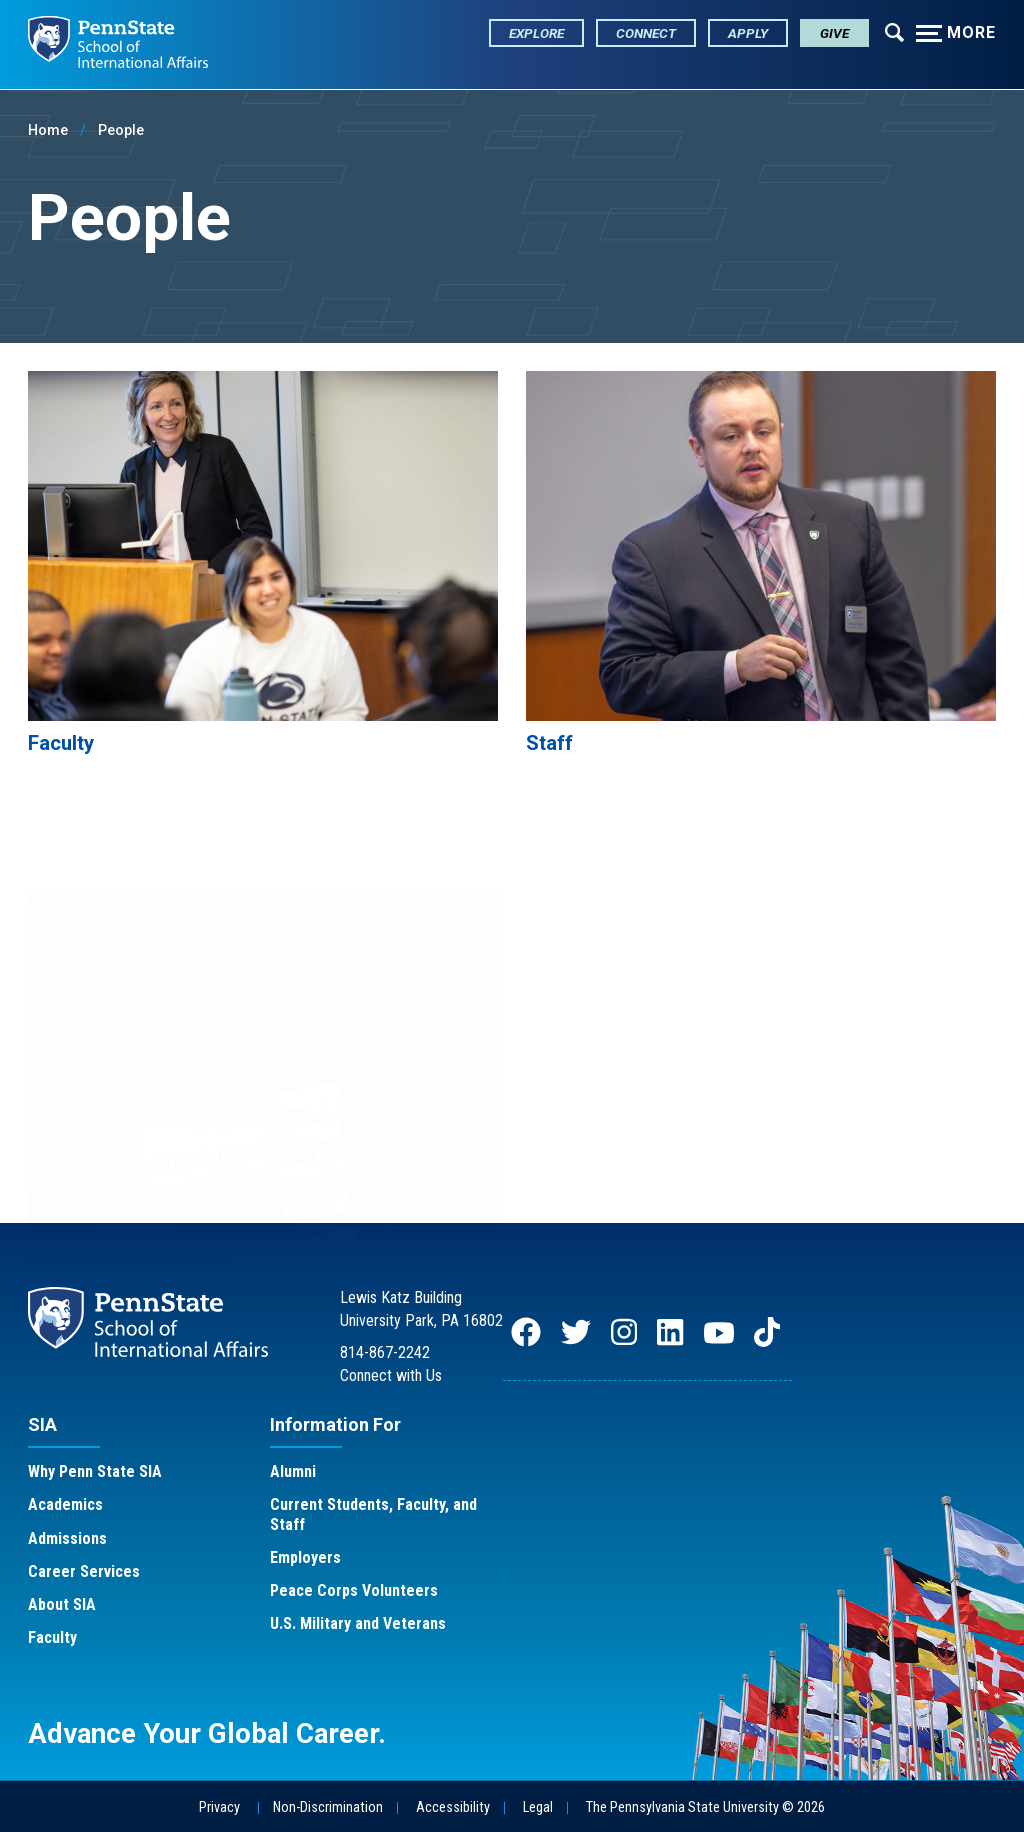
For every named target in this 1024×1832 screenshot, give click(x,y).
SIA (42, 1424)
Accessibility (453, 1807)
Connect (646, 33)
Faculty (52, 1638)
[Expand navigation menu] (894, 31)
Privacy (219, 1807)
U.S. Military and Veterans (358, 1624)
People (121, 130)
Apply (748, 33)
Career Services (84, 1571)
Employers (305, 1557)
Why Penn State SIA (95, 1472)
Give (834, 33)
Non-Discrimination (328, 1807)
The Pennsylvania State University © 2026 (705, 1807)
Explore (536, 33)
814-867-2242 (385, 1353)
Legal (538, 1807)
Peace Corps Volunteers (354, 1591)
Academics (65, 1505)
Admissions (67, 1538)
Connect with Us (391, 1375)
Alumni (293, 1472)
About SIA (62, 1605)
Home (48, 130)
